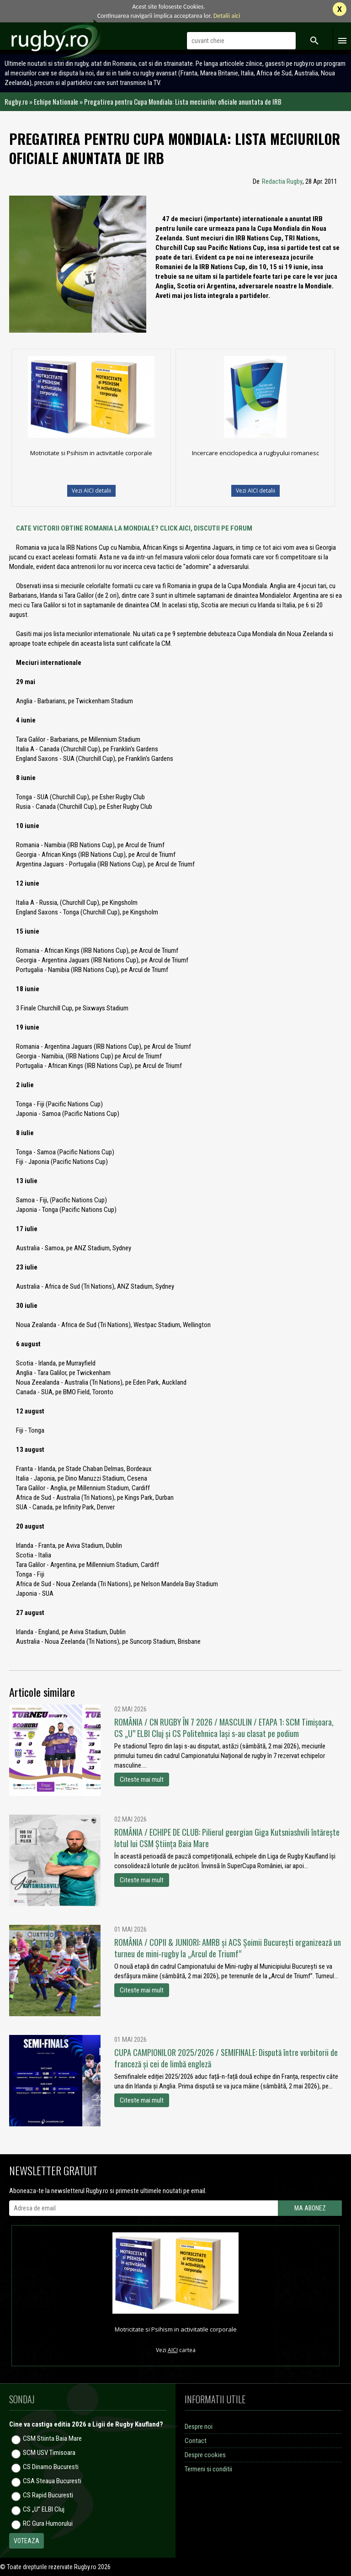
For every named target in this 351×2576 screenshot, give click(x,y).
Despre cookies (205, 2455)
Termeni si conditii (208, 2469)
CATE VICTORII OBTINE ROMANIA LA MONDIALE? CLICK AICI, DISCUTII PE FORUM (134, 528)
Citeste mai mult (142, 1779)
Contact (196, 2441)
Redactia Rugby (282, 181)
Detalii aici (226, 16)
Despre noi (199, 2426)
